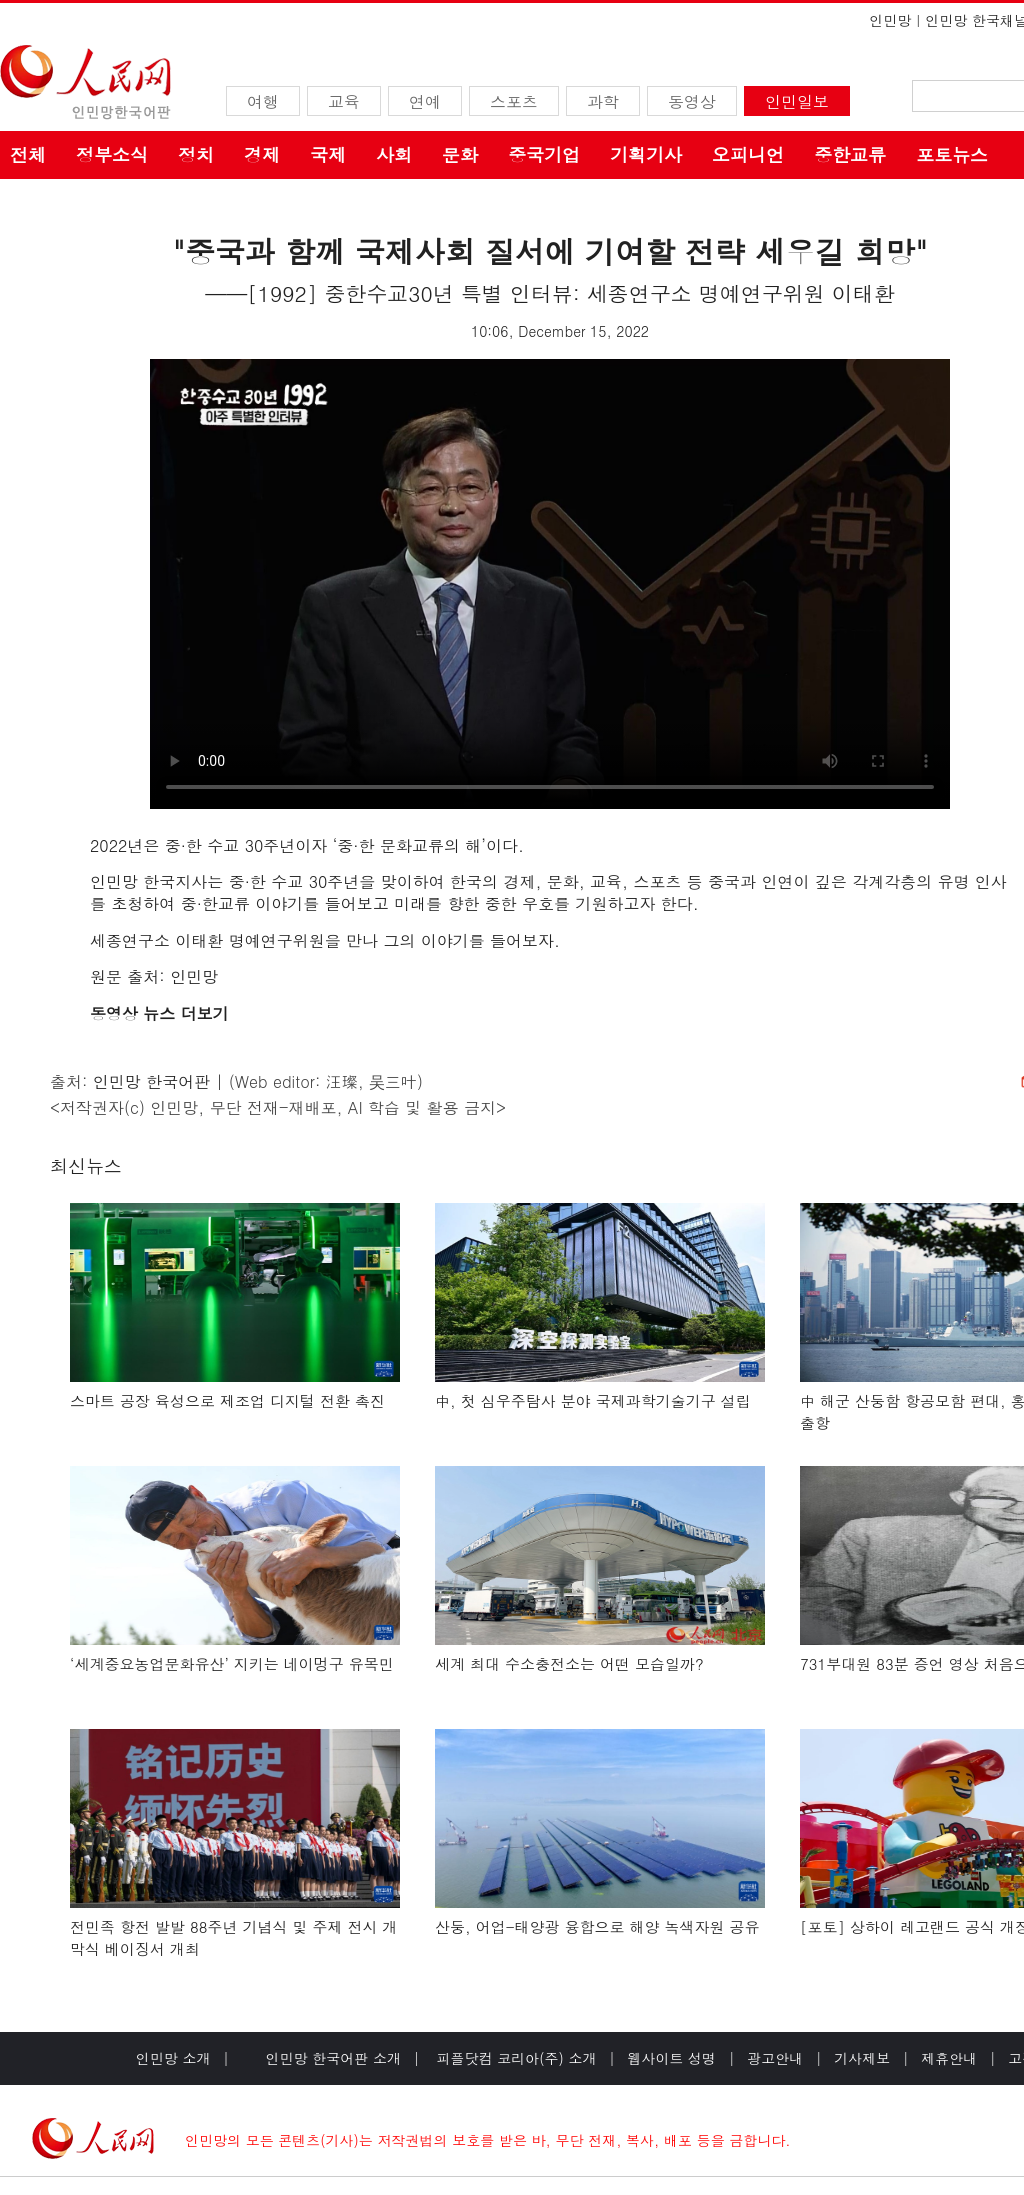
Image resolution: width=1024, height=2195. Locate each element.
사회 (394, 154)
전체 (28, 154)
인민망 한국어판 (151, 1081)
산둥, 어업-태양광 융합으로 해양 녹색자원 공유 (597, 1926)
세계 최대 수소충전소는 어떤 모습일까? (569, 1663)
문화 (460, 154)
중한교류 (850, 154)
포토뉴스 (952, 154)
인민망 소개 (173, 2058)
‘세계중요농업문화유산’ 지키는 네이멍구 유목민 (232, 1663)
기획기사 (646, 154)
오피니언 (748, 154)
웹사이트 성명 (671, 2058)
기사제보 (862, 2058)
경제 (262, 154)
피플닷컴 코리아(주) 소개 (514, 2058)
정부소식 (112, 154)
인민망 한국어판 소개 (333, 2058)
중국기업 (544, 154)
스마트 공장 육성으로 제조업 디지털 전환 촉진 (227, 1400)
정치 (196, 154)
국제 (328, 154)
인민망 (890, 20)
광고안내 (775, 2058)
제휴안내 (949, 2058)
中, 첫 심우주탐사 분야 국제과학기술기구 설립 (593, 1400)
